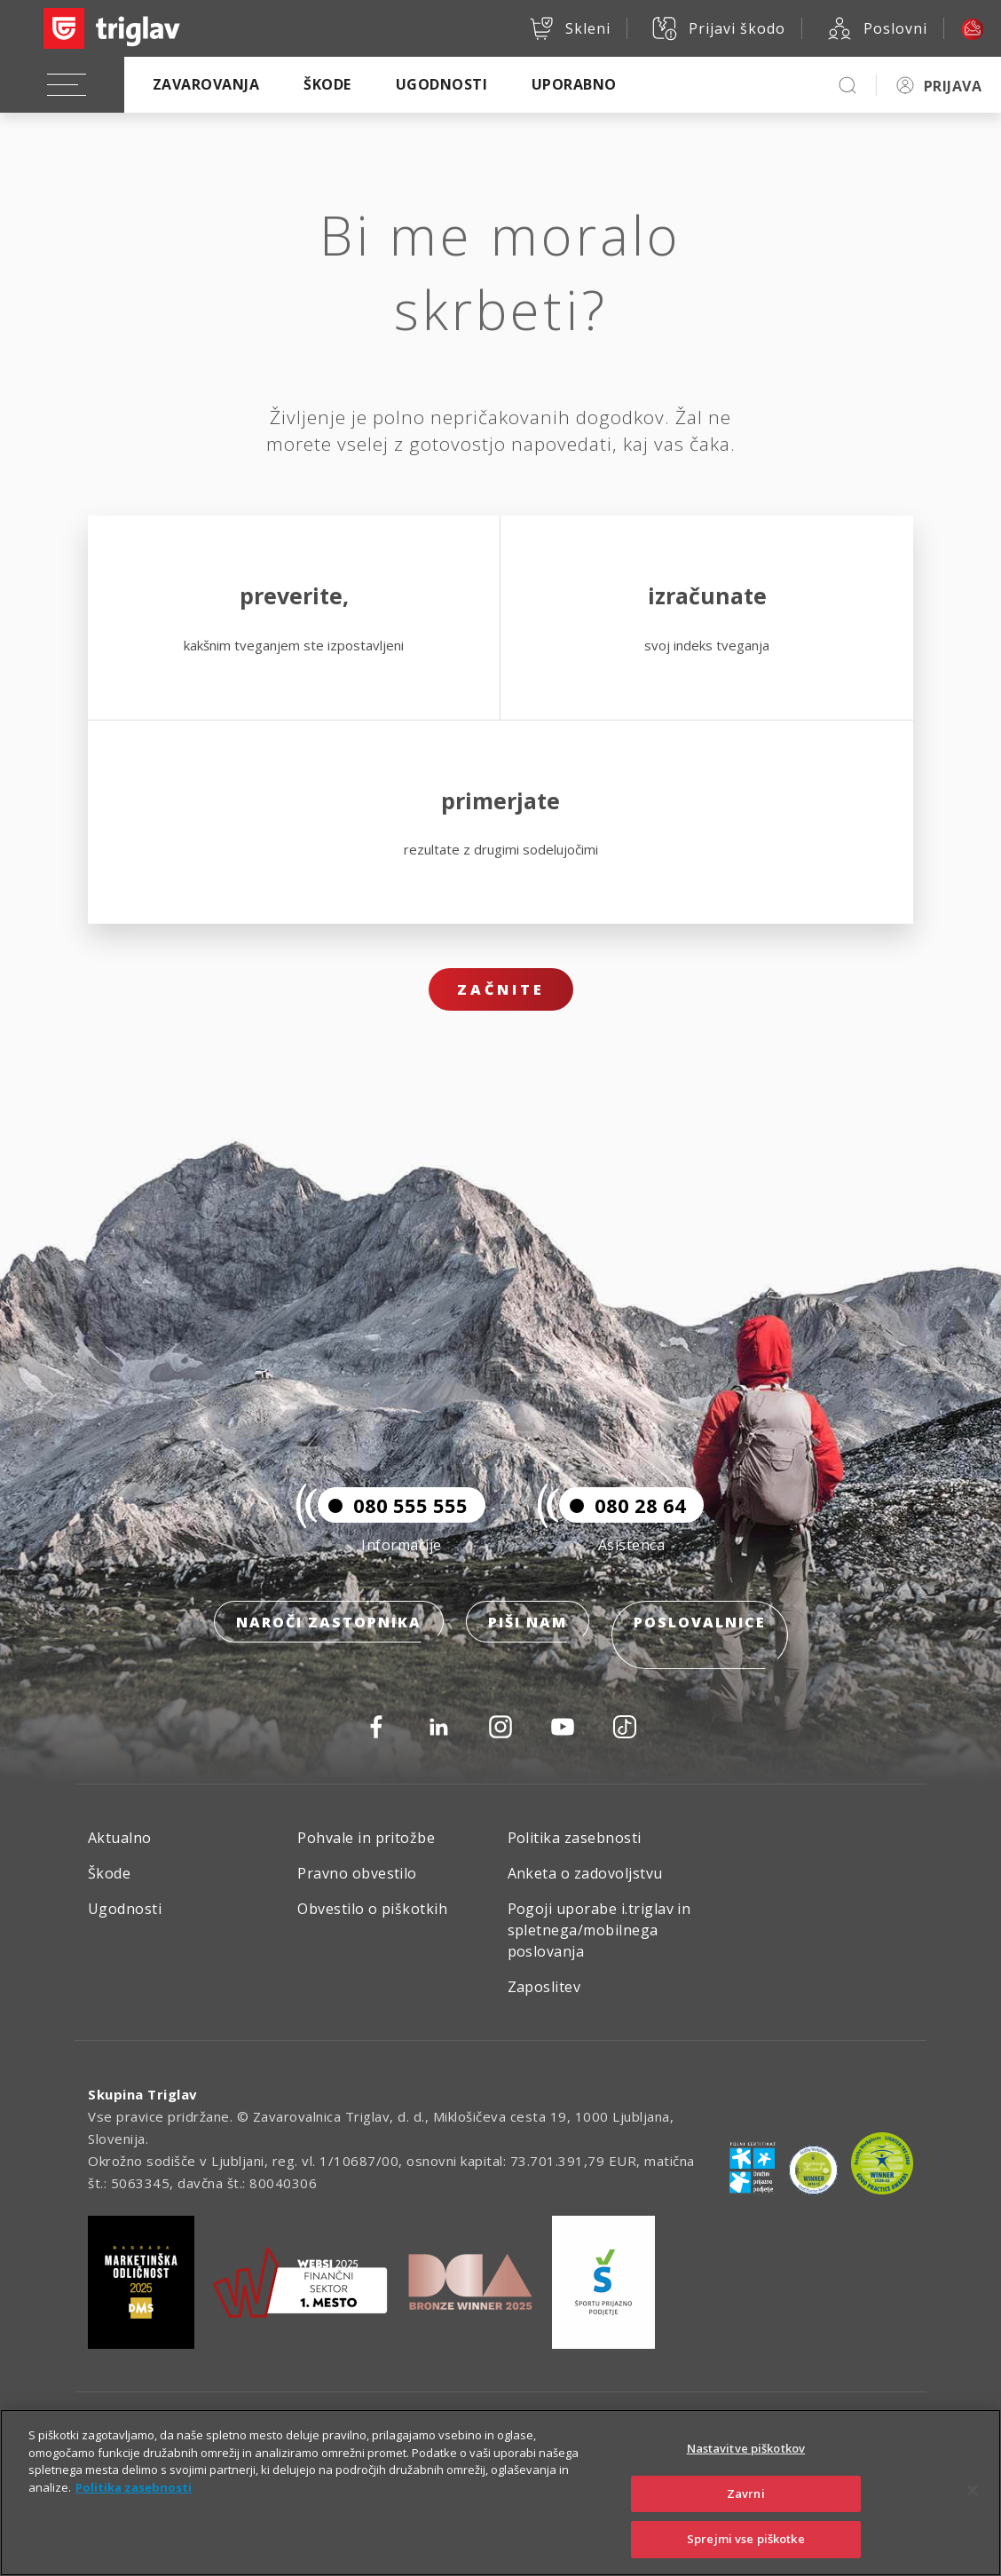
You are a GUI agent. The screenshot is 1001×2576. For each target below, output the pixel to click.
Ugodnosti (441, 84)
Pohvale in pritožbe (366, 1837)
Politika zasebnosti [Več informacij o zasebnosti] (133, 2487)
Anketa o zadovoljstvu (585, 1873)
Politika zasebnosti (575, 1837)
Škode (327, 84)
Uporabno (574, 84)
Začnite (501, 989)
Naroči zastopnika (329, 1648)
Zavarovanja (206, 84)
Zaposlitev (544, 1987)
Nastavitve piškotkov (746, 2448)
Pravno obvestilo (357, 1873)
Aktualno (120, 1837)
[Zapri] (972, 2490)
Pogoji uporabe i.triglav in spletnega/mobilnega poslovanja (599, 1930)
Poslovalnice (700, 1648)
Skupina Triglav (143, 2094)
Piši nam (527, 1648)
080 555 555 (393, 1531)
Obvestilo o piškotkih (372, 1908)
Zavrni (746, 2493)
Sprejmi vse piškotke (746, 2539)
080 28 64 (622, 1531)
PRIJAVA (952, 86)
